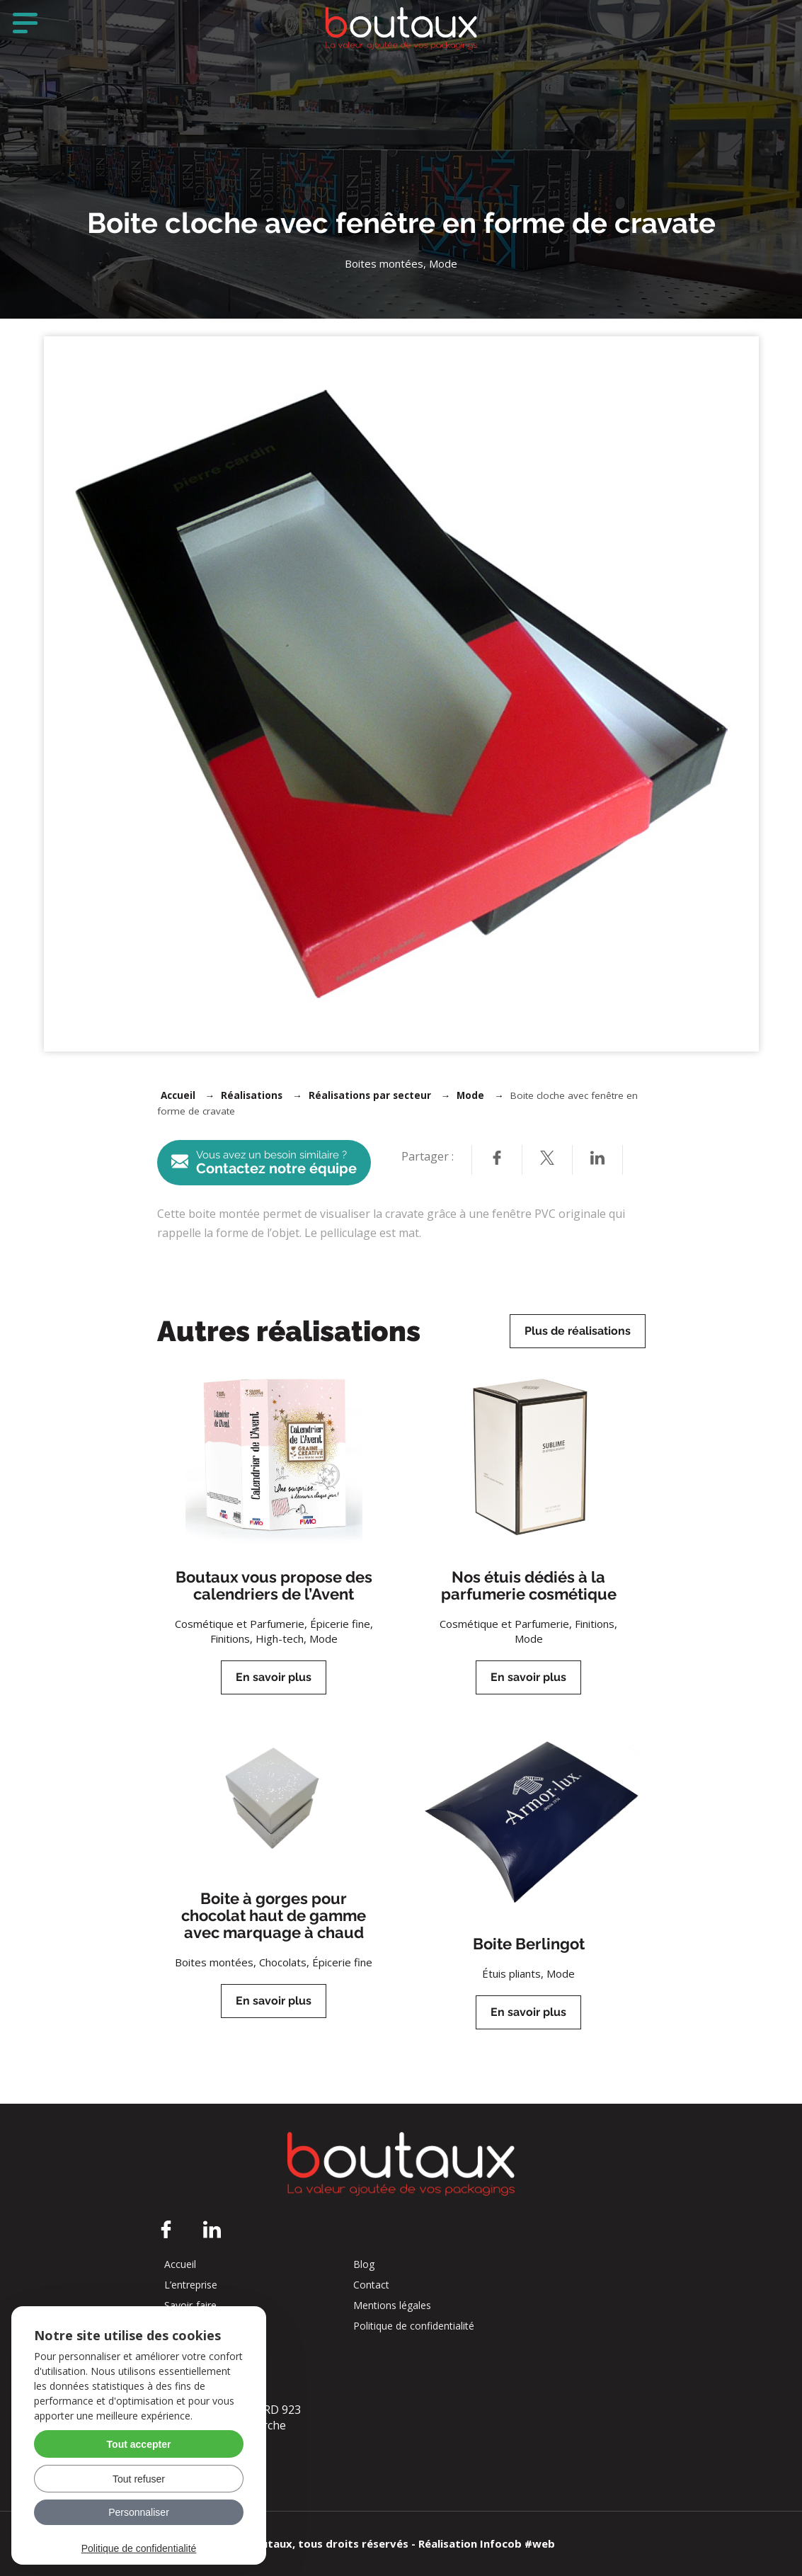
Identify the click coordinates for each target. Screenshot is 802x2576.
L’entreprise (190, 2285)
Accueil (178, 1095)
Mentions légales (392, 2305)
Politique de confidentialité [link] (139, 2548)
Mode (470, 1095)
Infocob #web (517, 2543)
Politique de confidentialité (413, 2326)
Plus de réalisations (578, 1331)
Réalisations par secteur (370, 1095)
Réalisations (251, 1095)
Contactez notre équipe (264, 1163)
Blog (363, 2264)
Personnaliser (138, 2512)
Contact (371, 2285)
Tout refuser (139, 2479)
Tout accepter (139, 2444)
